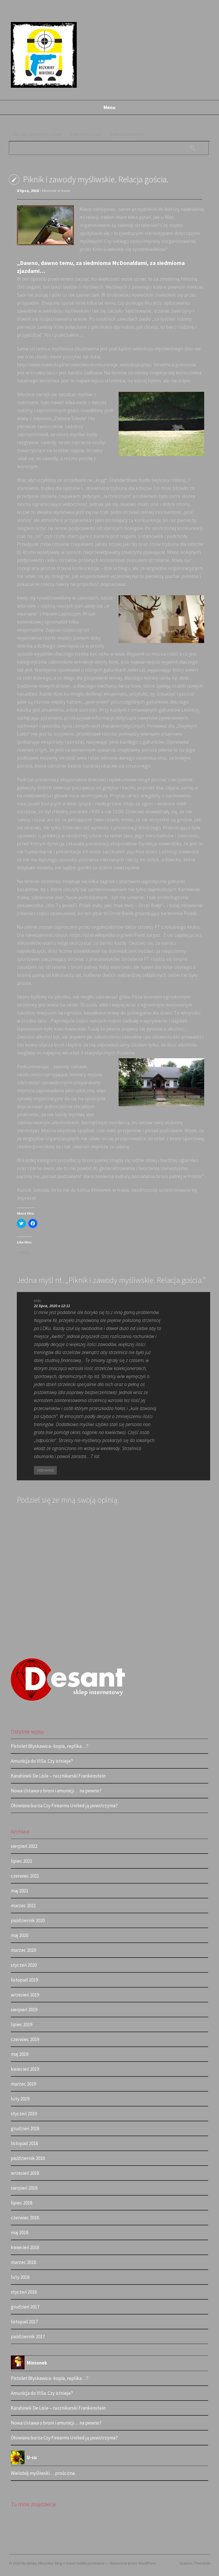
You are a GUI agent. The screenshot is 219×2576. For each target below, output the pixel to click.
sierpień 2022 (24, 1846)
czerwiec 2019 (25, 2039)
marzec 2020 (23, 1950)
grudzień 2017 (25, 2307)
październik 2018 (28, 2158)
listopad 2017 (24, 2322)
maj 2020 (19, 1935)
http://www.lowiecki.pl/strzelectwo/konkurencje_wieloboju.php (83, 365)
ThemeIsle (202, 2563)
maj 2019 (19, 2054)
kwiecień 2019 (25, 2069)
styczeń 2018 (24, 2292)
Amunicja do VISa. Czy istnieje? (42, 1761)
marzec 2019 (23, 2084)
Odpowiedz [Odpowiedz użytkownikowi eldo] (45, 1470)
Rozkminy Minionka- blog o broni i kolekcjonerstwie (63, 2563)
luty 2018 (20, 2277)
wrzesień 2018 (25, 2173)
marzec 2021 (23, 1905)
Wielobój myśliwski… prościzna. (43, 2473)
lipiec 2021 (21, 1861)
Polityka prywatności (127, 134)
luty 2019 (20, 2099)
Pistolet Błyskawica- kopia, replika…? (49, 1746)
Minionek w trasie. (56, 190)
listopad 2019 (24, 1980)
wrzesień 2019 (25, 1995)
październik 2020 (28, 1920)
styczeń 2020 (24, 1965)
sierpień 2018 (24, 2188)
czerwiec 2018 (25, 2217)
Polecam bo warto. (86, 134)
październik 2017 (28, 2336)
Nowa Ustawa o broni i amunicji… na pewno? (56, 1791)
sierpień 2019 (24, 2009)
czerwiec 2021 (25, 1876)
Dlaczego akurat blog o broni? (37, 134)
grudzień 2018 (25, 2128)
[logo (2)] (68, 1700)
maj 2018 (19, 2232)
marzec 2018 (23, 2262)
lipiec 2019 (21, 2024)
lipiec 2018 (21, 2203)
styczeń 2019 (24, 2113)
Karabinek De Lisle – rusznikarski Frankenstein (58, 1776)
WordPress (147, 2563)
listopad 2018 (24, 2143)
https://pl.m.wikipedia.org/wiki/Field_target (114, 935)
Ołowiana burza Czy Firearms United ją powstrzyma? (64, 1805)
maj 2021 (19, 1891)
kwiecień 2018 (25, 2247)
